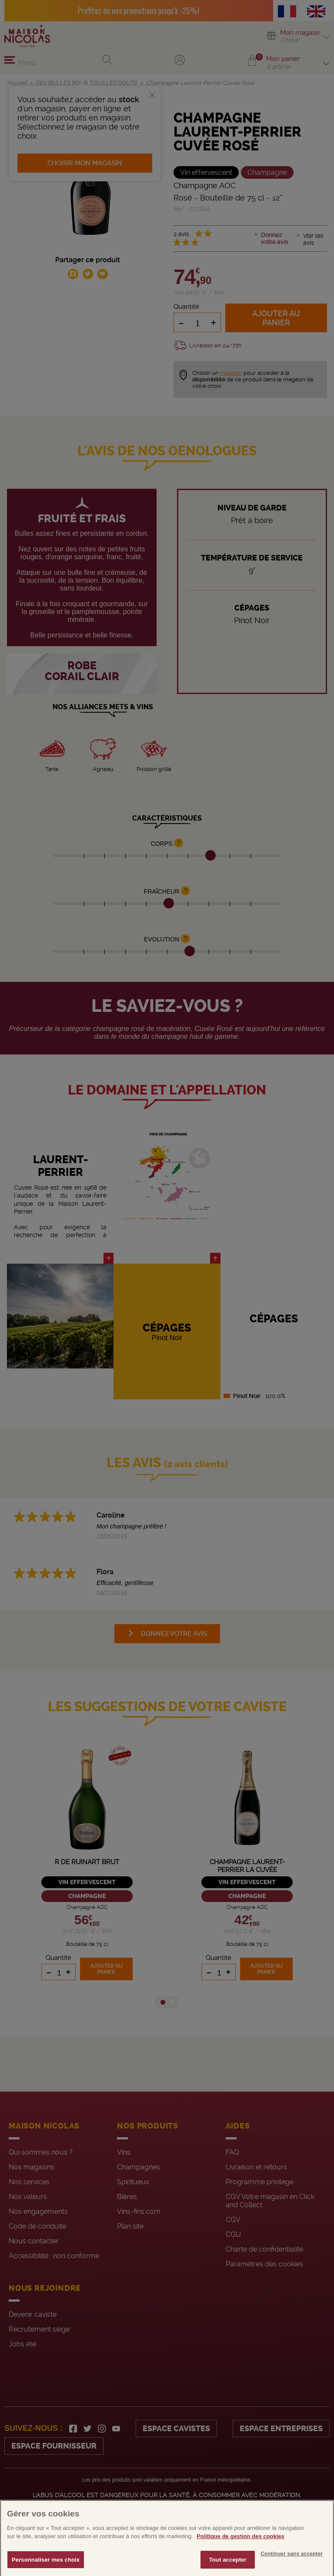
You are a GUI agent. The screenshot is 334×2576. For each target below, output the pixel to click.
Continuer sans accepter (292, 2566)
